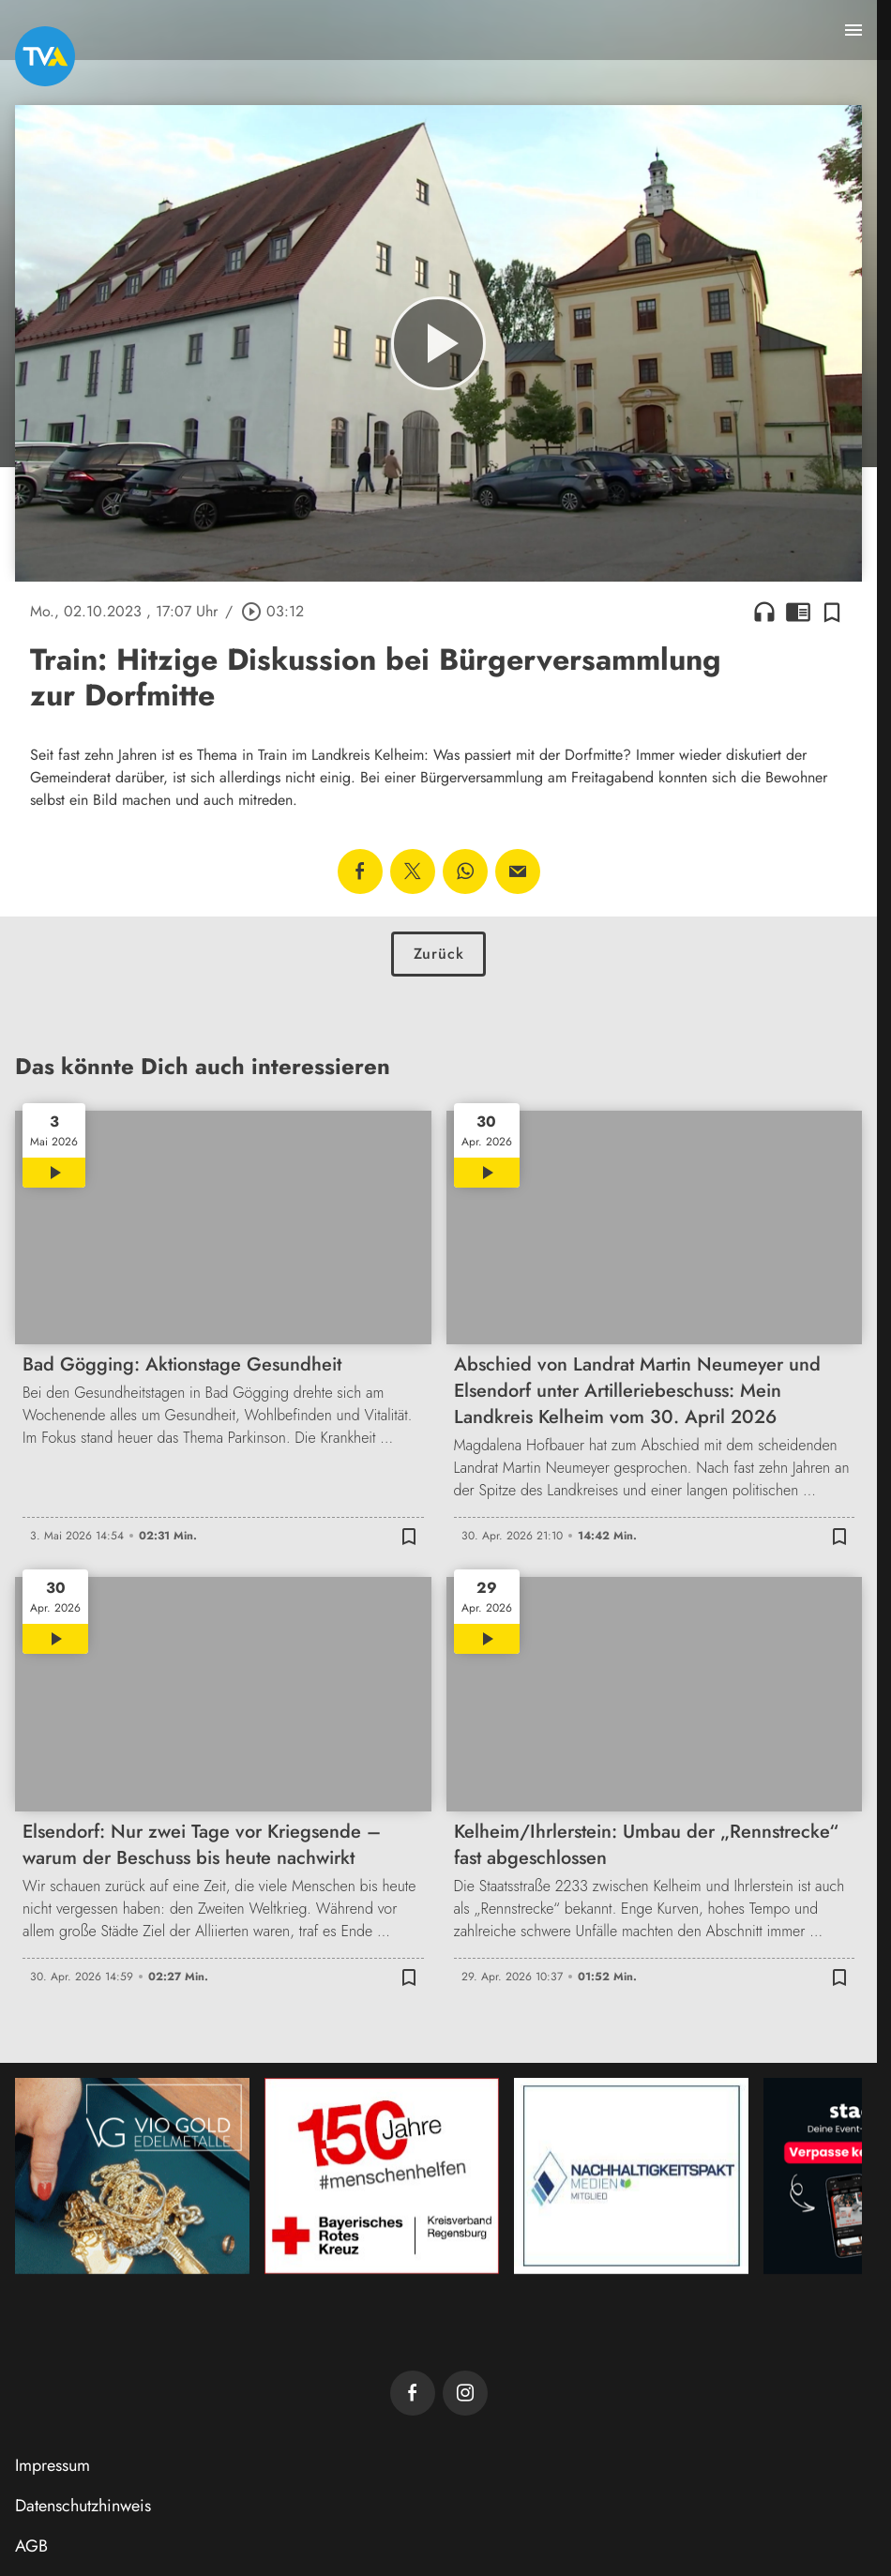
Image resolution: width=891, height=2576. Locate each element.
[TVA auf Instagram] (465, 2393)
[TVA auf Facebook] (412, 2393)
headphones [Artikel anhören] (764, 612)
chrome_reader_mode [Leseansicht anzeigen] (798, 612)
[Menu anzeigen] (853, 30)
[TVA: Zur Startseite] (45, 56)
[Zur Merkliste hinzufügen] (832, 612)
